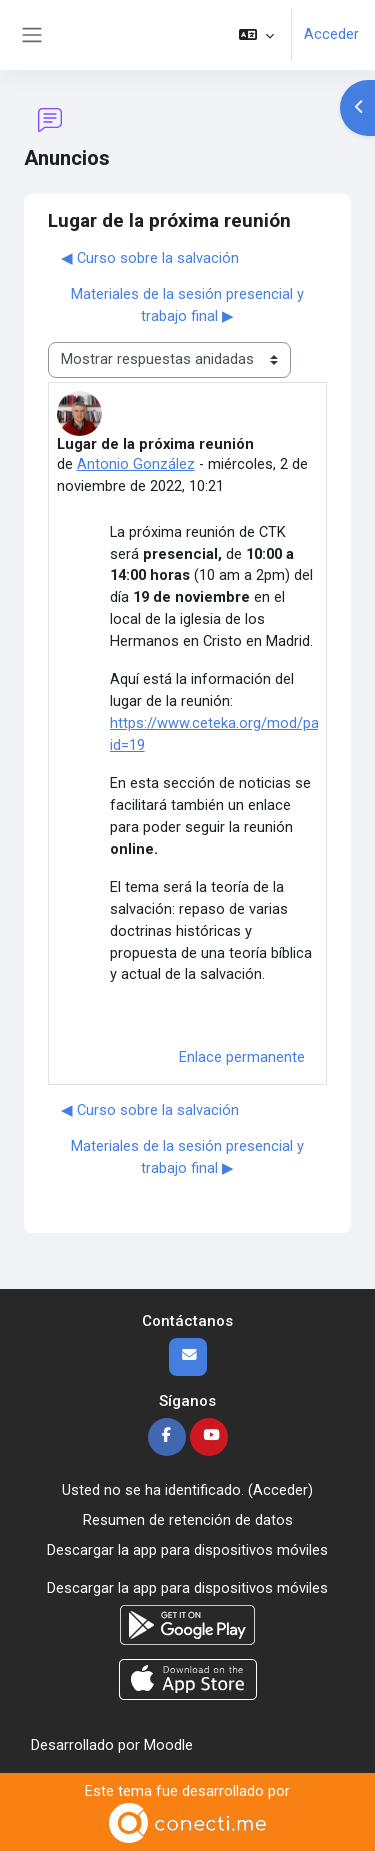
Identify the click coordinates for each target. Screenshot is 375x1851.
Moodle (168, 1745)
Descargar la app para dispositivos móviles (187, 1550)
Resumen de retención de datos (188, 1520)
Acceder (331, 34)
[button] (256, 35)
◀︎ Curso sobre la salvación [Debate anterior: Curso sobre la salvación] (150, 258)
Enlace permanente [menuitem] (242, 1057)
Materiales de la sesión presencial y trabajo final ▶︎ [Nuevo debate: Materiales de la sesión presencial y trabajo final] (187, 305)
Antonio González (136, 464)
